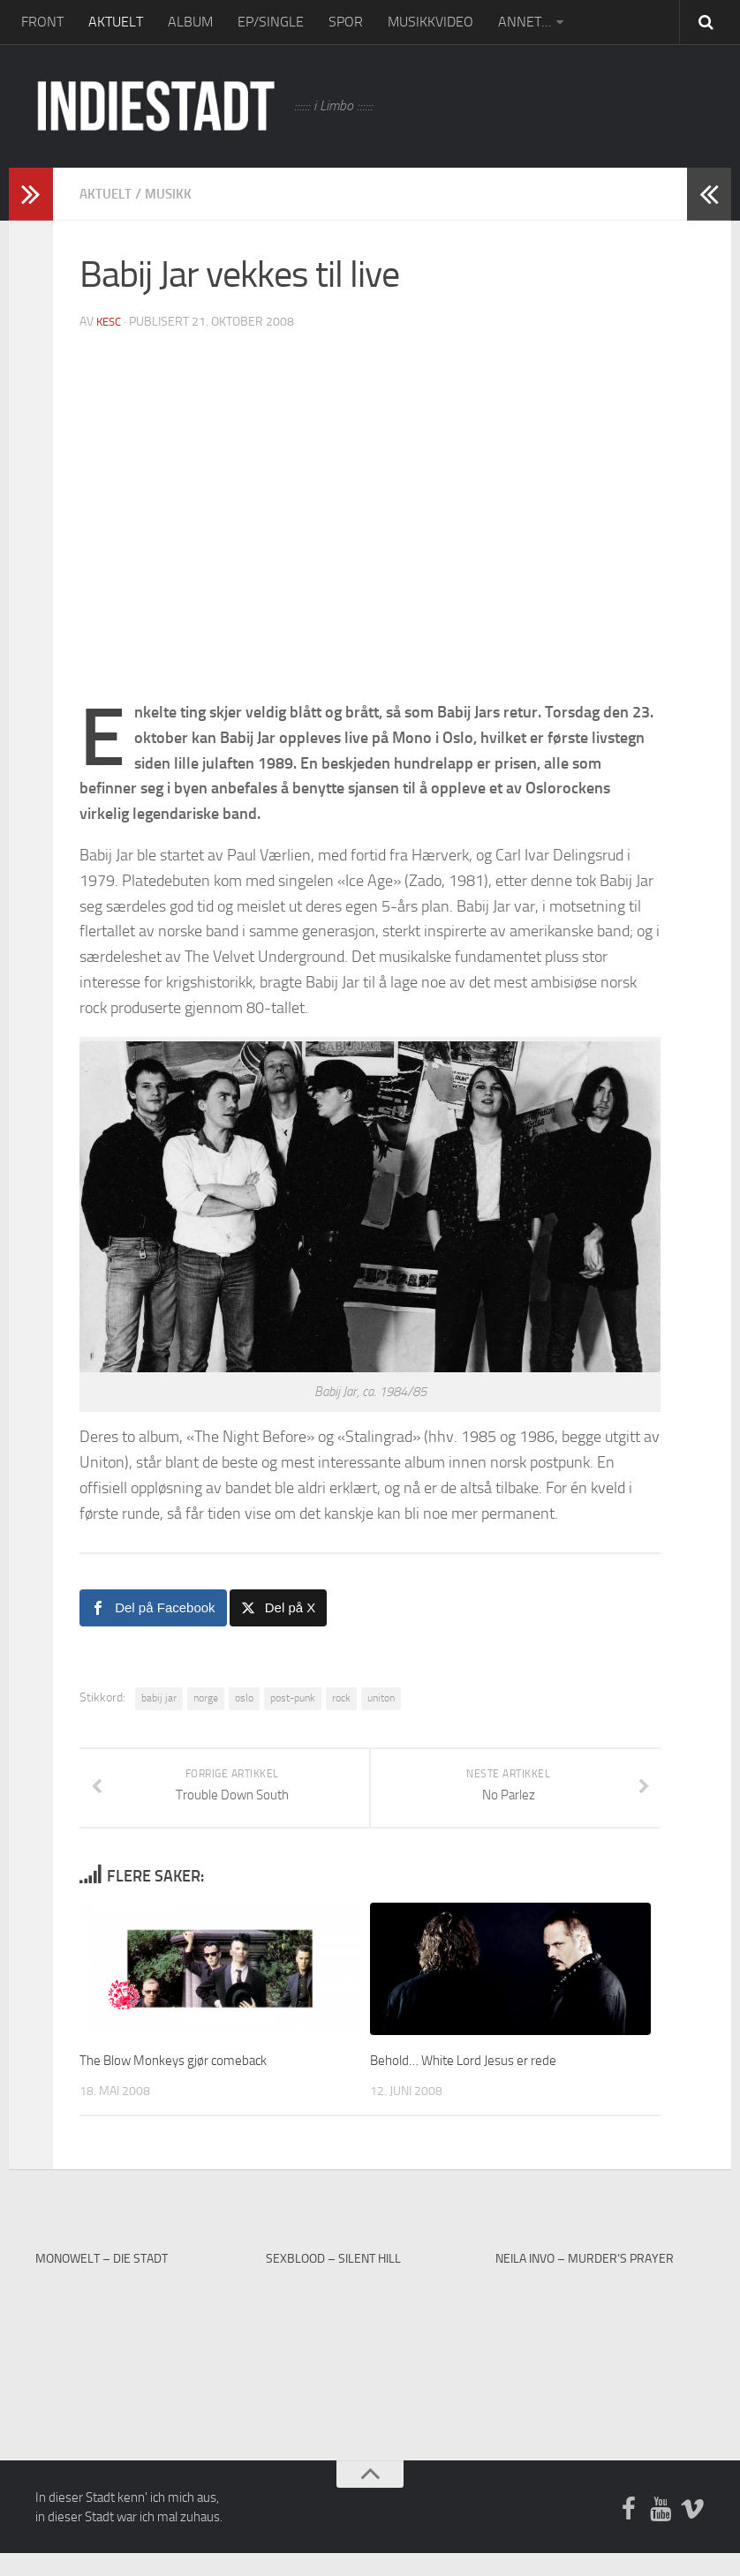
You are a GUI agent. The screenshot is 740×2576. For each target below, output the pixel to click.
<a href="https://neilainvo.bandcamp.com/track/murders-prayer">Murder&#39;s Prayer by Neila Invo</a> (599, 2357)
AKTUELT (115, 21)
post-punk (292, 1698)
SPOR (345, 21)
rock (341, 1698)
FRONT (42, 21)
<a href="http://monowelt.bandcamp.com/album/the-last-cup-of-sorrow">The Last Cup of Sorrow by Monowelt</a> (139, 2357)
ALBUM (190, 21)
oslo (244, 1698)
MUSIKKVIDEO (430, 21)
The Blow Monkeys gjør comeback (186, 2082)
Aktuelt (106, 193)
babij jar (159, 1698)
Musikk (171, 193)
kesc (110, 321)
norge (205, 1698)
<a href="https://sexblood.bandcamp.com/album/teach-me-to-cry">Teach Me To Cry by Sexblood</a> (370, 2357)
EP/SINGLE (271, 21)
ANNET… (524, 21)
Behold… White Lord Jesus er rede (477, 2082)
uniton (381, 1698)
